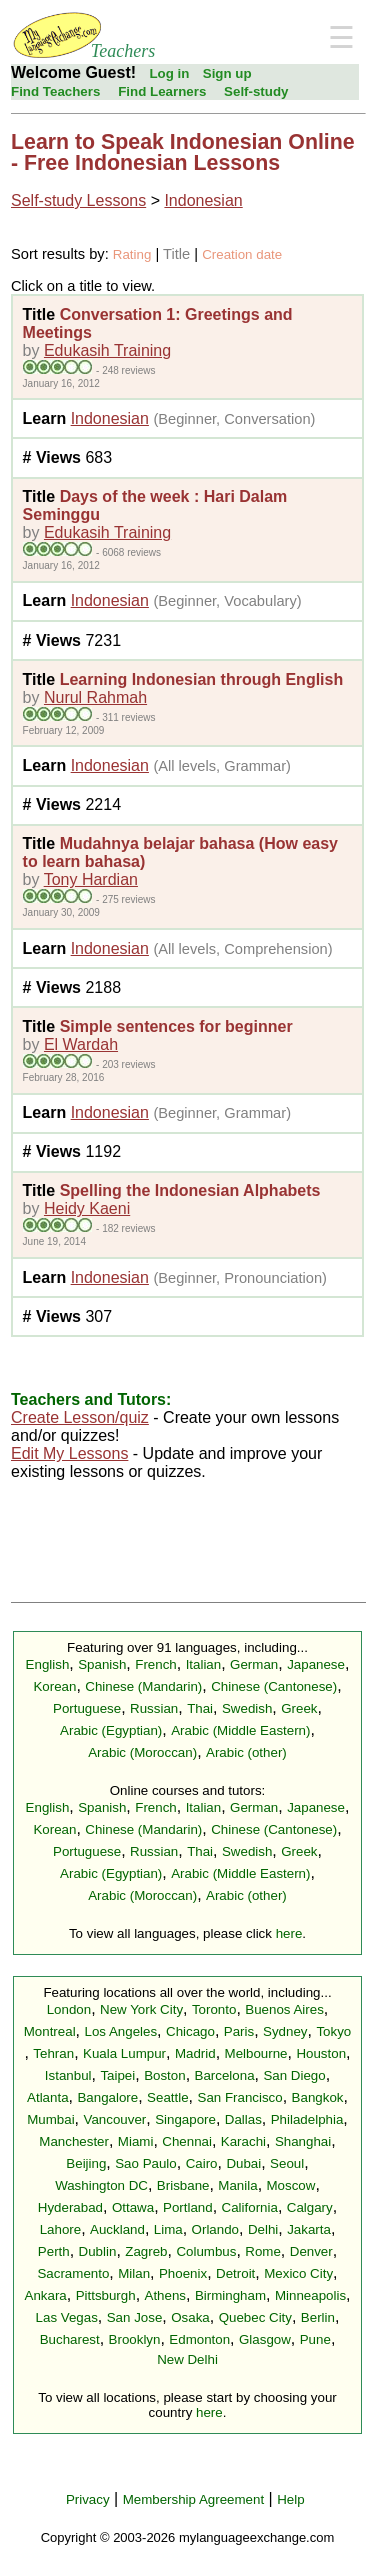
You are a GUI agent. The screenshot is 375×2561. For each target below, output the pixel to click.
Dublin (98, 2251)
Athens (166, 2295)
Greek (299, 1708)
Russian (154, 1708)
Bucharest (70, 2339)
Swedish (247, 1708)
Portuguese (87, 1708)
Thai (200, 1708)
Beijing (86, 2163)
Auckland (117, 2229)
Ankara (46, 2295)
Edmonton (199, 2339)
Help (290, 2499)
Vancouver (115, 2119)
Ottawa (133, 2207)
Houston (321, 2053)
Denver (311, 2251)
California (250, 2207)
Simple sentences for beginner (176, 1026)
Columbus (206, 2251)
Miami (136, 2141)
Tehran (53, 2053)
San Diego (294, 2075)
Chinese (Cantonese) (274, 1686)
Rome (263, 2251)
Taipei (117, 2075)
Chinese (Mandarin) (143, 1686)
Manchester (74, 2141)
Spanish (102, 1664)
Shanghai (303, 2141)
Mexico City (298, 2273)
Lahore (61, 2229)
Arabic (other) (246, 1752)
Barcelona (225, 2075)
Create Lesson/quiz (80, 1417)
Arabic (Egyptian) (111, 1730)
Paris (239, 2031)
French (155, 1664)
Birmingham (230, 2295)
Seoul (287, 2163)
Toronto (214, 2009)
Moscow (291, 2185)
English (48, 1664)
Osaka (190, 2317)
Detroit (235, 2273)
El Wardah (81, 1044)
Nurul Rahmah (95, 697)
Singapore (185, 2119)
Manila (237, 2185)
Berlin (318, 2317)
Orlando (215, 2229)
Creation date (242, 254)
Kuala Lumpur (124, 2053)
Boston (165, 2075)
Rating (132, 254)
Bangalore (107, 2097)
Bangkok (318, 2097)
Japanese (316, 1664)
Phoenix (183, 2273)
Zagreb (146, 2251)
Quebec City (255, 2317)
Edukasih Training (107, 350)
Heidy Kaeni (87, 1208)
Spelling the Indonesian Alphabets (190, 1190)
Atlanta (48, 2097)
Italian (204, 1664)
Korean (54, 1686)
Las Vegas (67, 2317)
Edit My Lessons (69, 1453)
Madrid (195, 2053)
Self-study (256, 91)
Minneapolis (310, 2295)
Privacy (88, 2499)
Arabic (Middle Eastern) (240, 1730)
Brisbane (183, 2185)
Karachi (243, 2141)
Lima (168, 2229)
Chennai (187, 2141)
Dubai (243, 2163)
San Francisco (240, 2097)
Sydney (285, 2031)
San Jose (135, 2317)
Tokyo (333, 2031)
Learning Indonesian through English (202, 679)
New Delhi (187, 2359)
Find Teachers (55, 91)
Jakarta (309, 2229)
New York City (141, 2009)
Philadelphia (307, 2119)
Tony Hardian (91, 879)
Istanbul (68, 2075)
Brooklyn (135, 2339)
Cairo (202, 2163)
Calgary (310, 2207)
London (69, 2009)
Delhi (263, 2229)
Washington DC (101, 2185)
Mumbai (50, 2119)
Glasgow (265, 2339)
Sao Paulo (146, 2163)
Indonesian (203, 200)
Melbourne (256, 2053)
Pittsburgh (106, 2295)
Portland (188, 2207)
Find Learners (162, 91)
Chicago (190, 2031)
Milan (134, 2273)
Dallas (243, 2119)
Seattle (168, 2097)
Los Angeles (120, 2031)
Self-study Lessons (78, 200)
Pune (315, 2339)
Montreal (50, 2031)
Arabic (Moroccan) (142, 1752)
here (289, 1933)
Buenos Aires (284, 2009)
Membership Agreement (194, 2499)
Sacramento (73, 2273)
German (254, 1664)
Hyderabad (70, 2207)
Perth (54, 2251)
